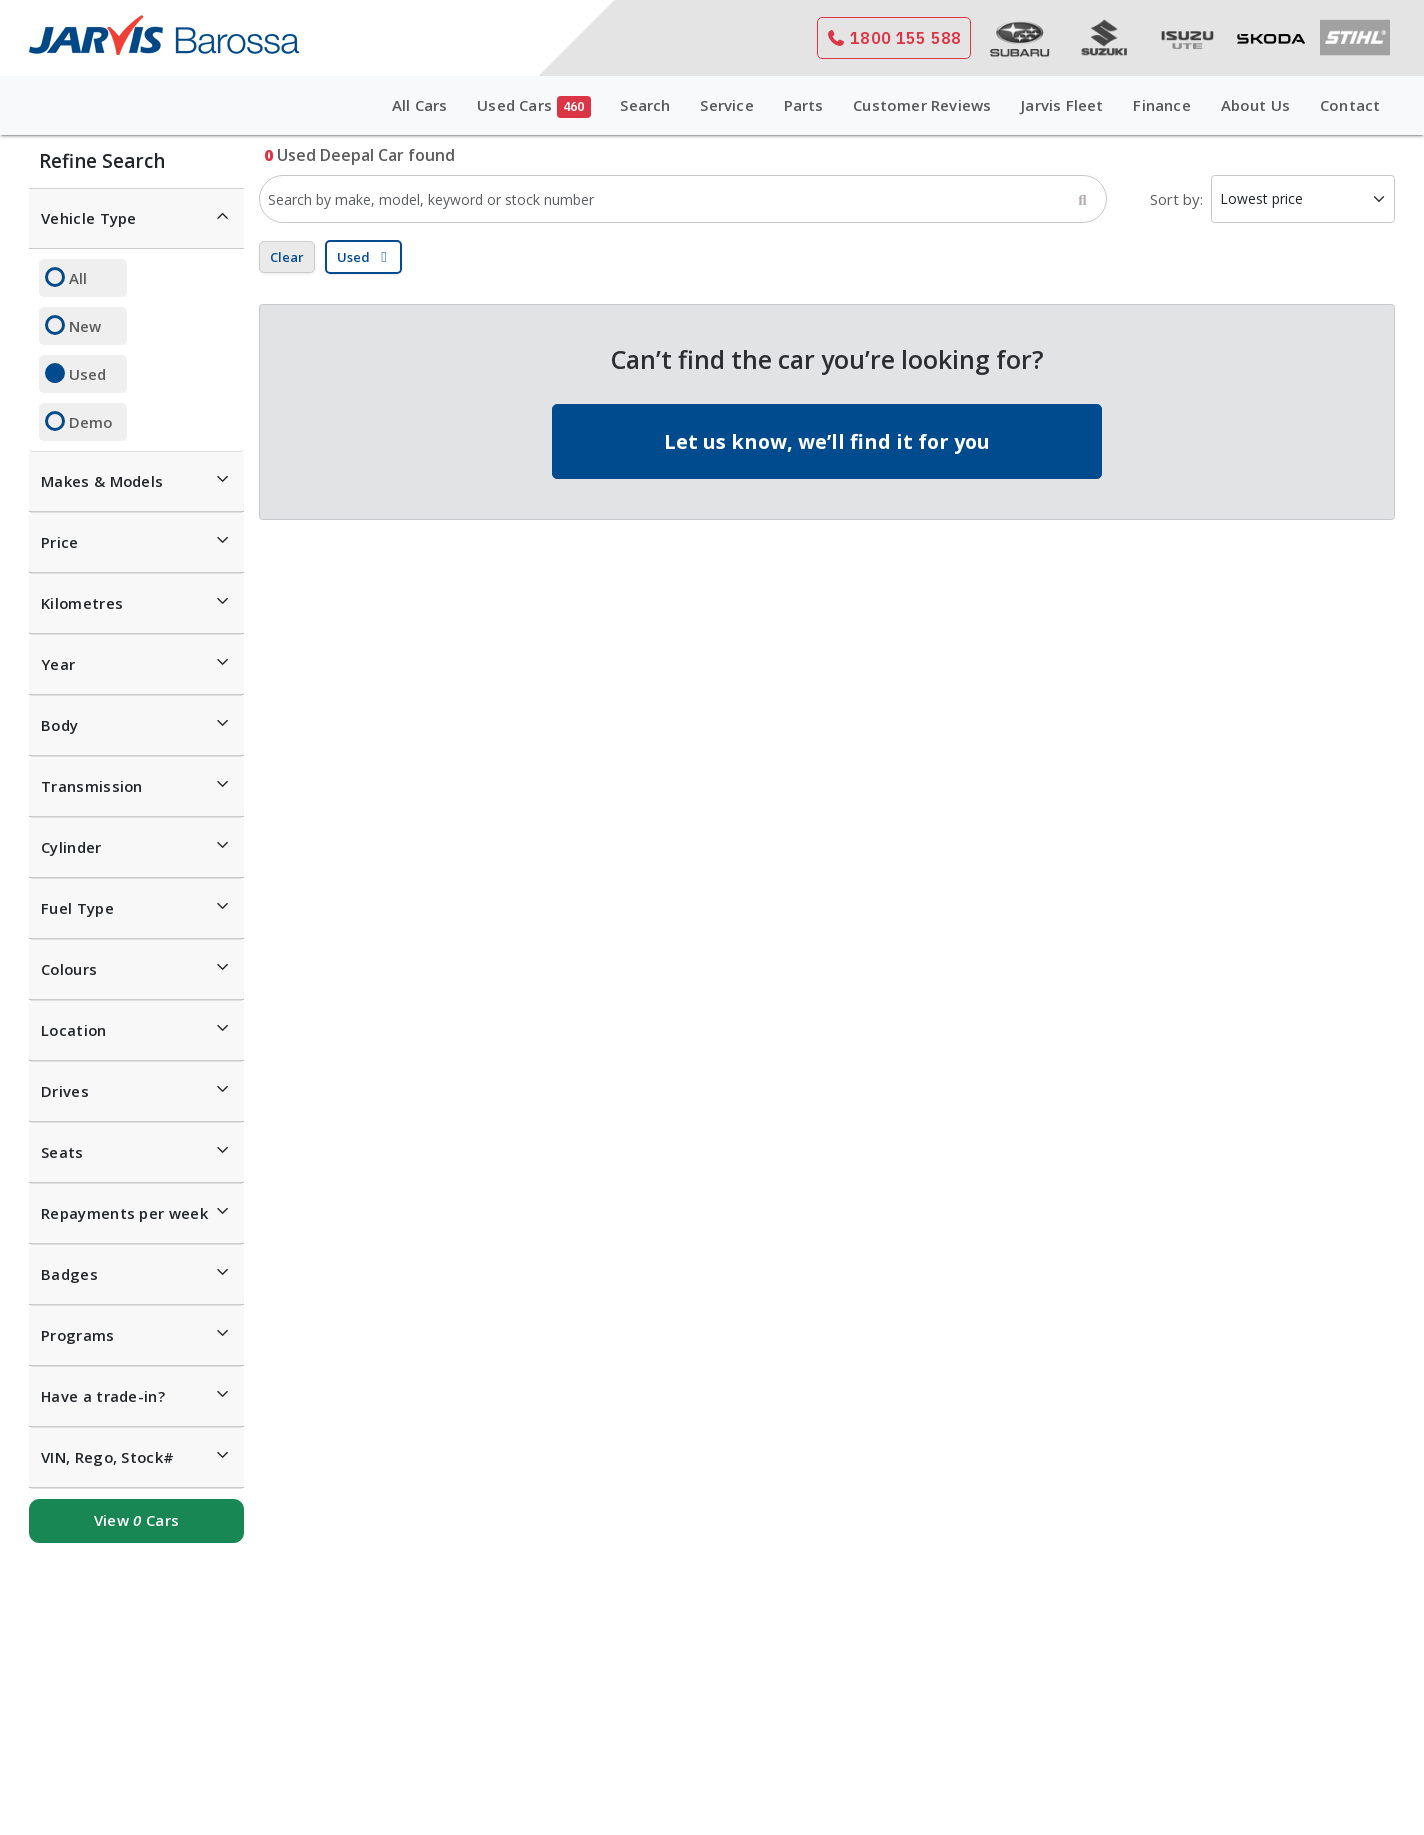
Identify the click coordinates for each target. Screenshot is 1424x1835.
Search (645, 105)
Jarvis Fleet (1062, 105)
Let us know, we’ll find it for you (827, 441)
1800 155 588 (894, 38)
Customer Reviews (922, 105)
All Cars (420, 105)
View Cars (136, 1520)
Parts (804, 105)
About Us (1256, 105)
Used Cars (533, 106)
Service (726, 105)
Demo (91, 422)
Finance (1161, 105)
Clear (287, 257)
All (78, 278)
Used (87, 374)
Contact (1350, 105)
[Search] (1082, 199)
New (85, 326)
